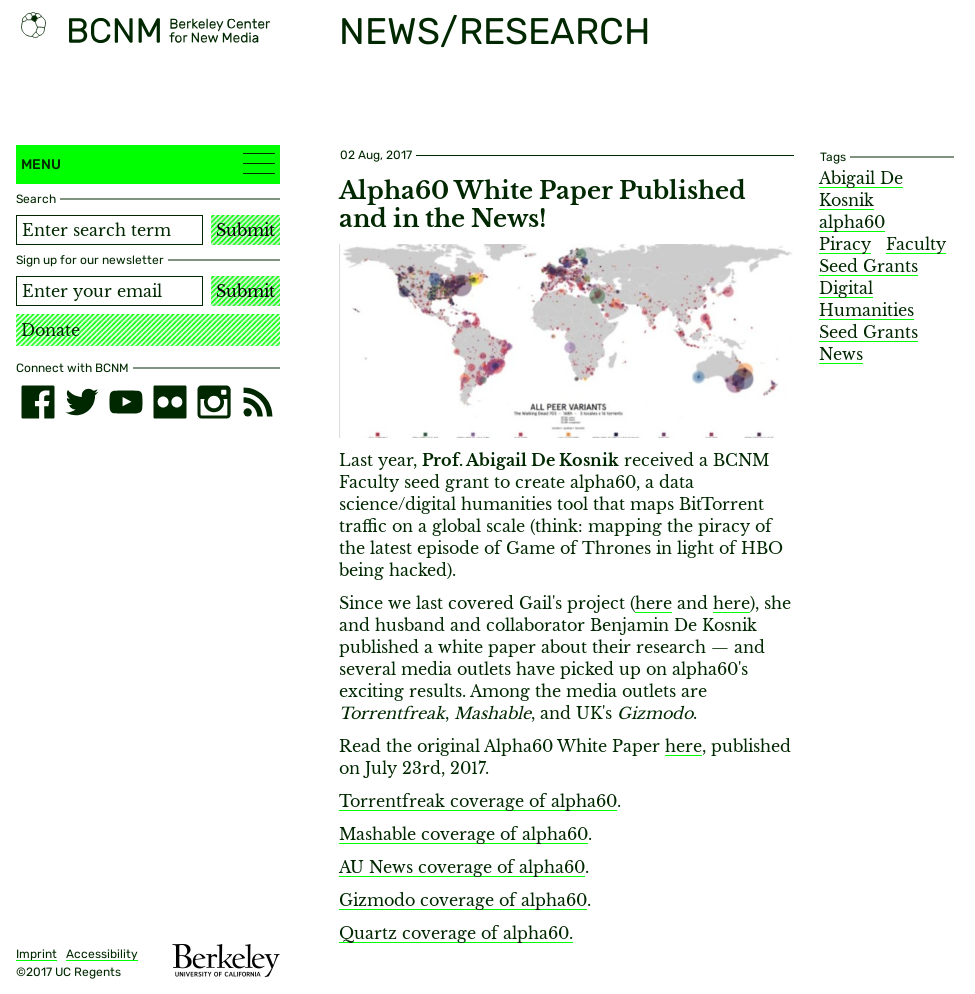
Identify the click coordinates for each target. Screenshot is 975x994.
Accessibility (102, 954)
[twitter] (82, 402)
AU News (376, 867)
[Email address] (109, 291)
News (841, 354)
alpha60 (852, 222)
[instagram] (214, 402)
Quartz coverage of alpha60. (456, 933)
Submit (245, 230)
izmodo (384, 900)
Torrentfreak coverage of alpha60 (478, 801)
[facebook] (38, 402)
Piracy (845, 244)
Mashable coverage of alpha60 (463, 834)
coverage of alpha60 (499, 867)
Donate (50, 330)
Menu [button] (148, 163)
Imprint (36, 954)
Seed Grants (868, 332)
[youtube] (126, 402)
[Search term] (109, 230)
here (653, 603)
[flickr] (170, 402)
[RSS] (258, 402)
